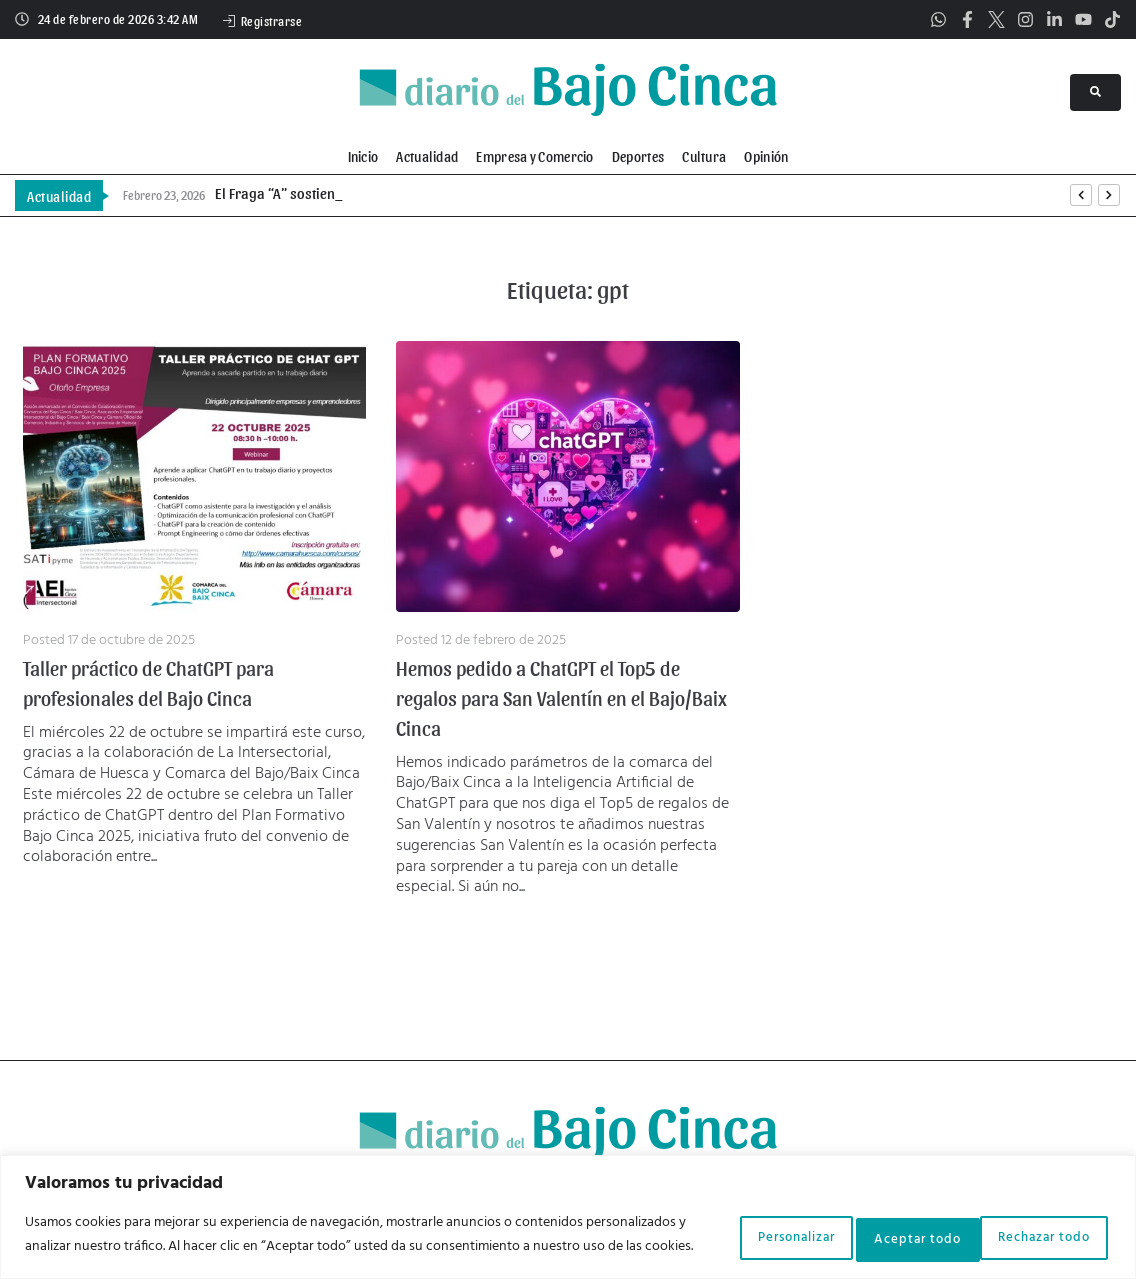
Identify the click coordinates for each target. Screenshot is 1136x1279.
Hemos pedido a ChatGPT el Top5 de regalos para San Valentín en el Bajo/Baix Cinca (561, 698)
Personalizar (715, 1225)
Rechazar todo (874, 1225)
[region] (568, 1207)
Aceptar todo (1036, 1225)
